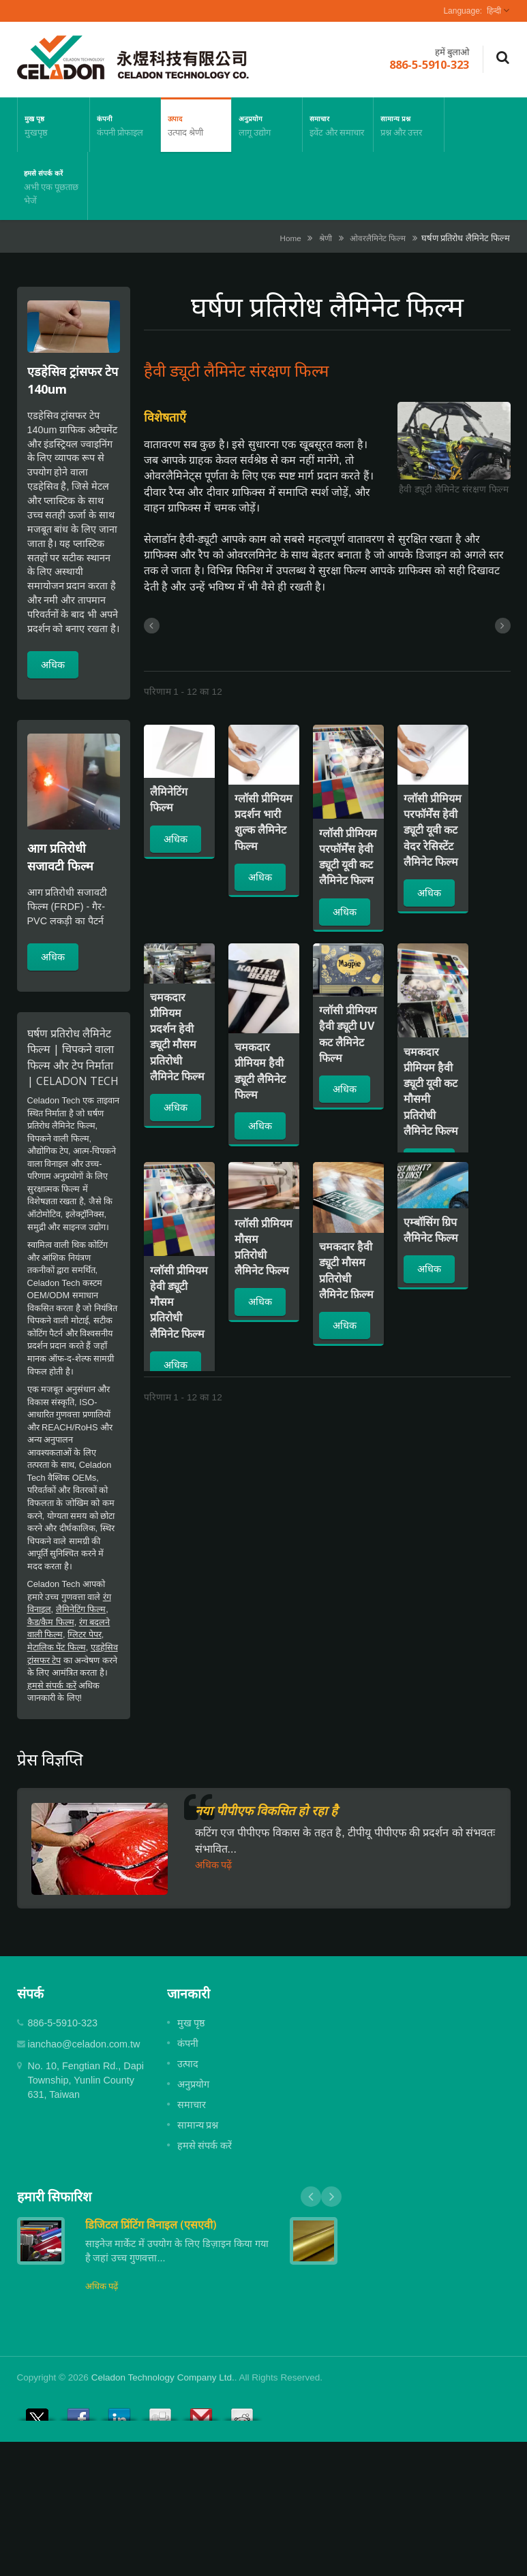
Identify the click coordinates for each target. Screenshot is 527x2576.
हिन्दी (494, 11)
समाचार (338, 124)
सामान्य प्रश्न (409, 124)
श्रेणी (325, 238)
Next (331, 2196)
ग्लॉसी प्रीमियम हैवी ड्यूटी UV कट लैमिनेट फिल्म (348, 1034)
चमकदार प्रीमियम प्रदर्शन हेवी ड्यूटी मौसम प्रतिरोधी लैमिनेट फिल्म (177, 1037)
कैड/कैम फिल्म (50, 1622)
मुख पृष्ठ (53, 124)
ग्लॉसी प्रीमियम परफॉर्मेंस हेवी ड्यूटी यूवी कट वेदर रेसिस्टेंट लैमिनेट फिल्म (433, 830)
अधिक (53, 664)
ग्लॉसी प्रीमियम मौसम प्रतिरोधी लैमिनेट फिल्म (263, 1247)
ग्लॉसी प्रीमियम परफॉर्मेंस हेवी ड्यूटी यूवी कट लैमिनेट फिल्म (348, 857)
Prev (311, 2196)
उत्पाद (196, 124)
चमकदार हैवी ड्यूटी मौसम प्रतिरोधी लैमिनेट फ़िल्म (346, 1270)
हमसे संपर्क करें (52, 186)
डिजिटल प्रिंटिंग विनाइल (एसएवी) (151, 2224)
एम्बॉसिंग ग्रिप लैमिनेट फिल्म (431, 1229)
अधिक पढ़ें (213, 1864)
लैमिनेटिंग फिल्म (81, 1609)
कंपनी (125, 124)
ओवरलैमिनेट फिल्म (378, 238)
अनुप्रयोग (267, 124)
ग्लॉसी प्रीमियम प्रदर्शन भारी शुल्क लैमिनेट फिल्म (263, 822)
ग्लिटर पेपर (84, 1634)
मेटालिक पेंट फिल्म (56, 1647)
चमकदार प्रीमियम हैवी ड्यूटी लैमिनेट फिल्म (260, 1070)
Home (290, 238)
